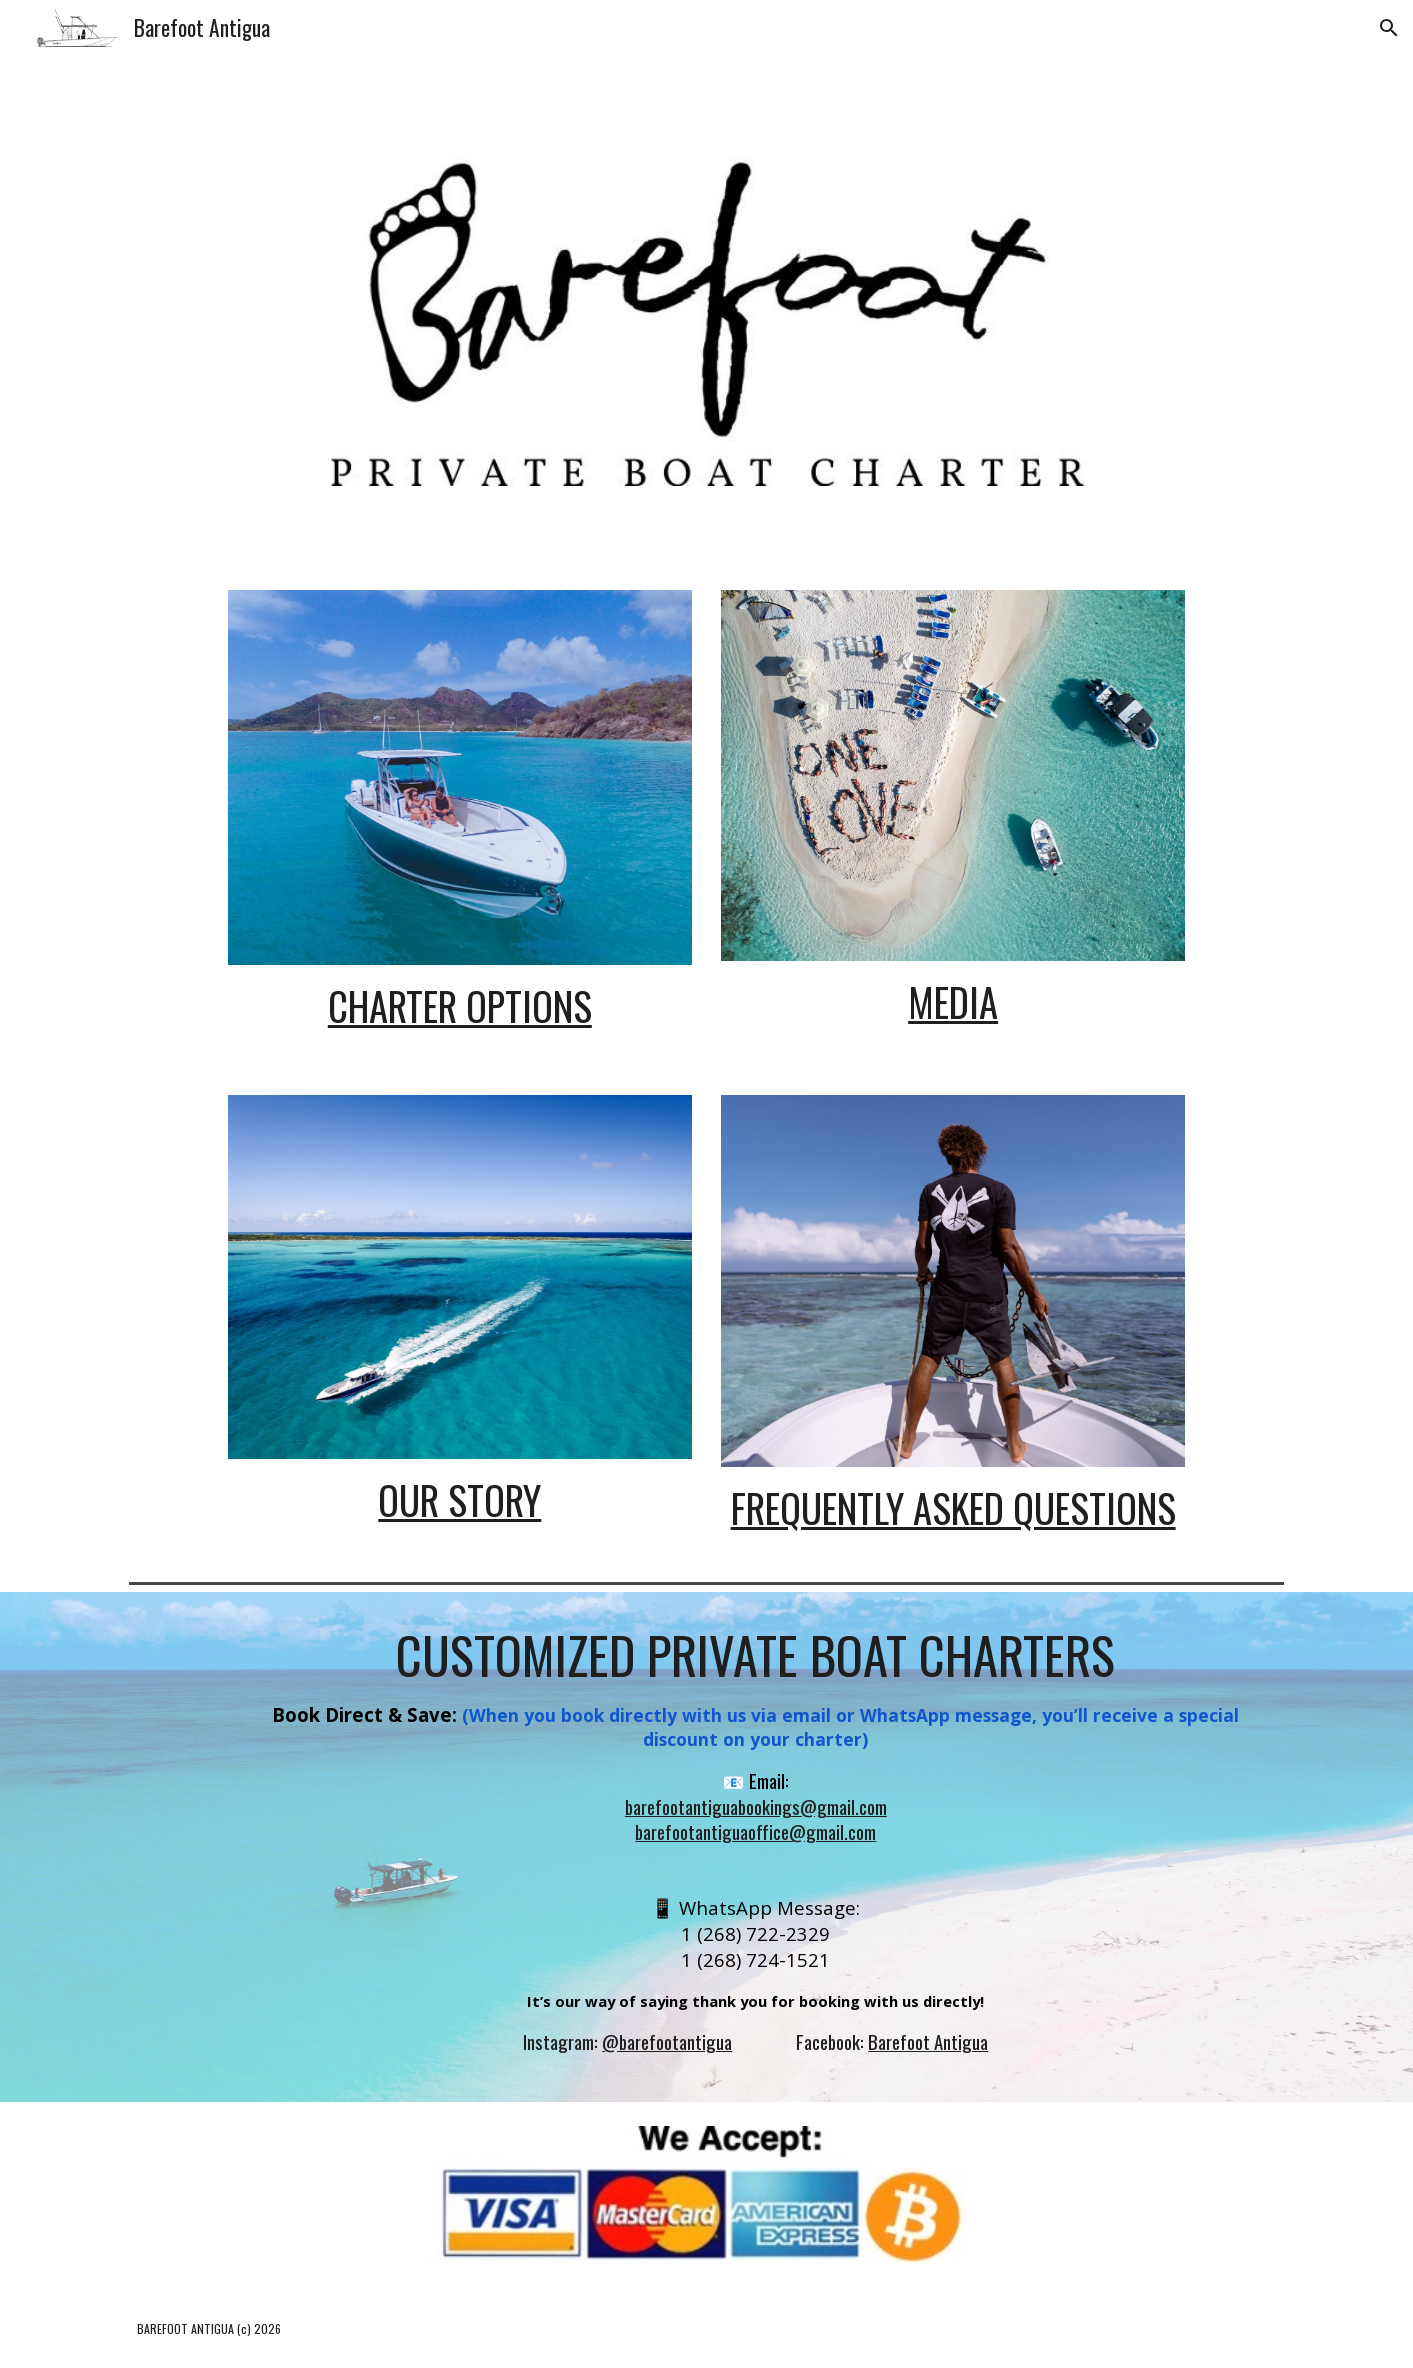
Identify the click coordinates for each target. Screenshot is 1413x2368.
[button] (1389, 28)
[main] (460, 1006)
